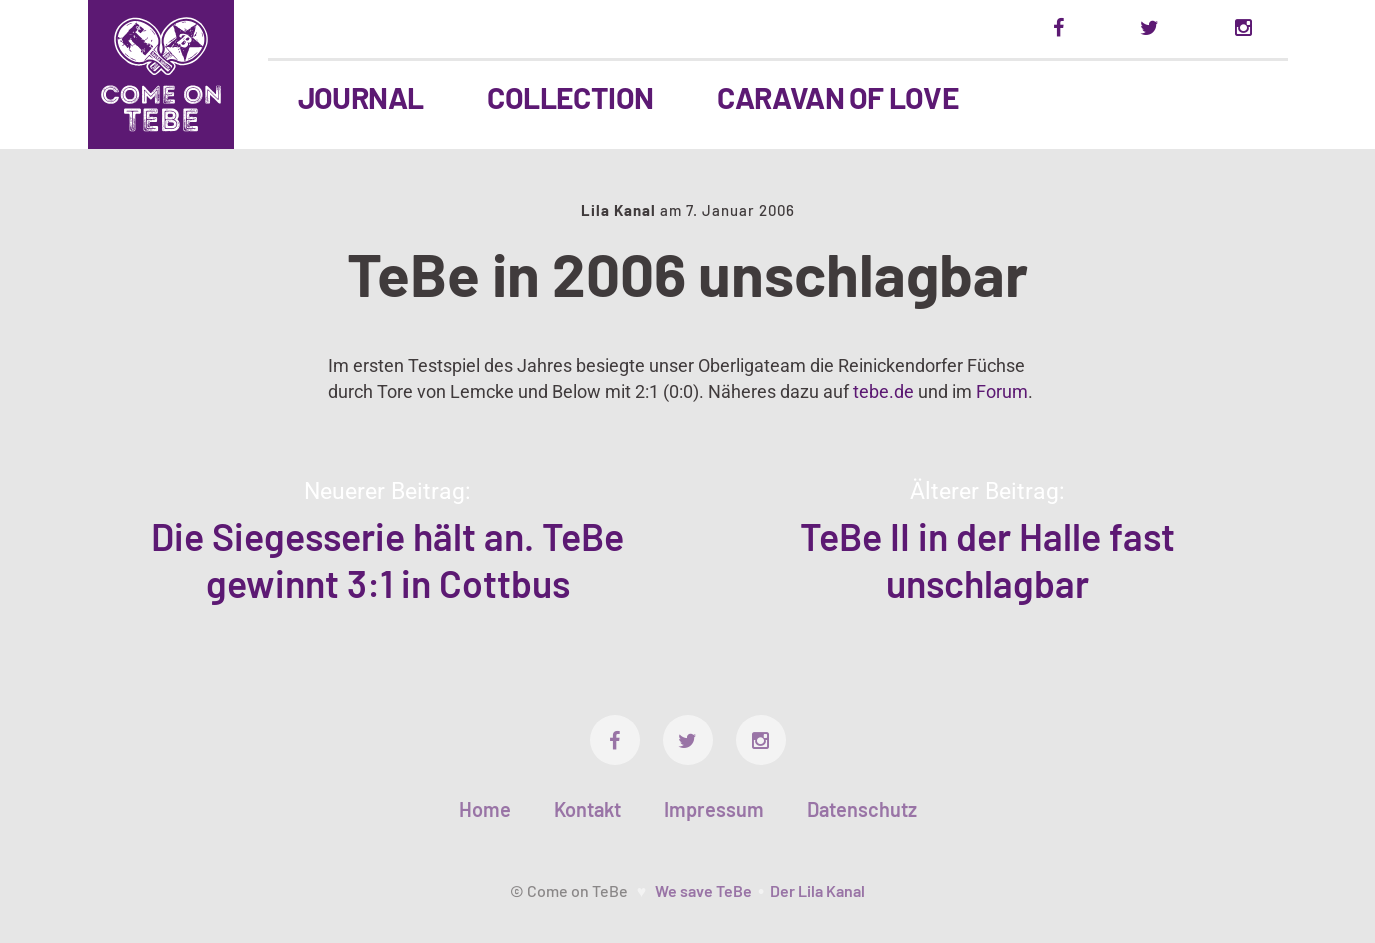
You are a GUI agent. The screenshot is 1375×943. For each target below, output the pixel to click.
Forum (1002, 391)
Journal (361, 97)
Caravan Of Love (838, 97)
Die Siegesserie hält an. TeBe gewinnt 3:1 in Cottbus (387, 559)
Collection (570, 97)
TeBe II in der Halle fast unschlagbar (987, 559)
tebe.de (883, 391)
